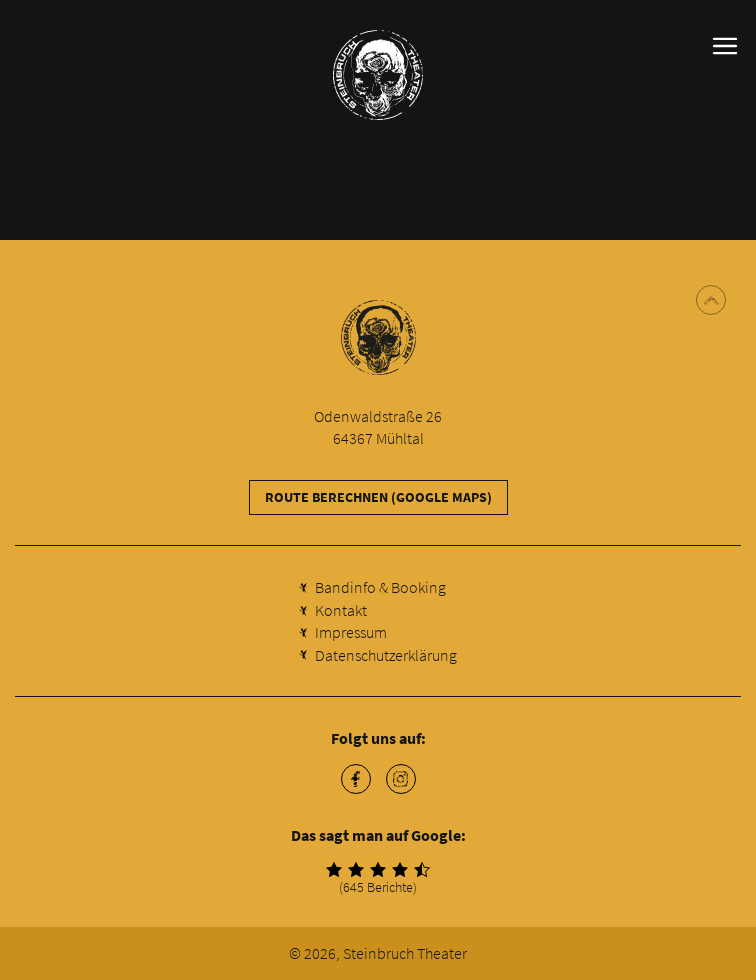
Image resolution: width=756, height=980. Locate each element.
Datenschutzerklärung (386, 655)
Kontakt (341, 610)
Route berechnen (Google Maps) (378, 497)
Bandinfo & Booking (380, 587)
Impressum (351, 632)
